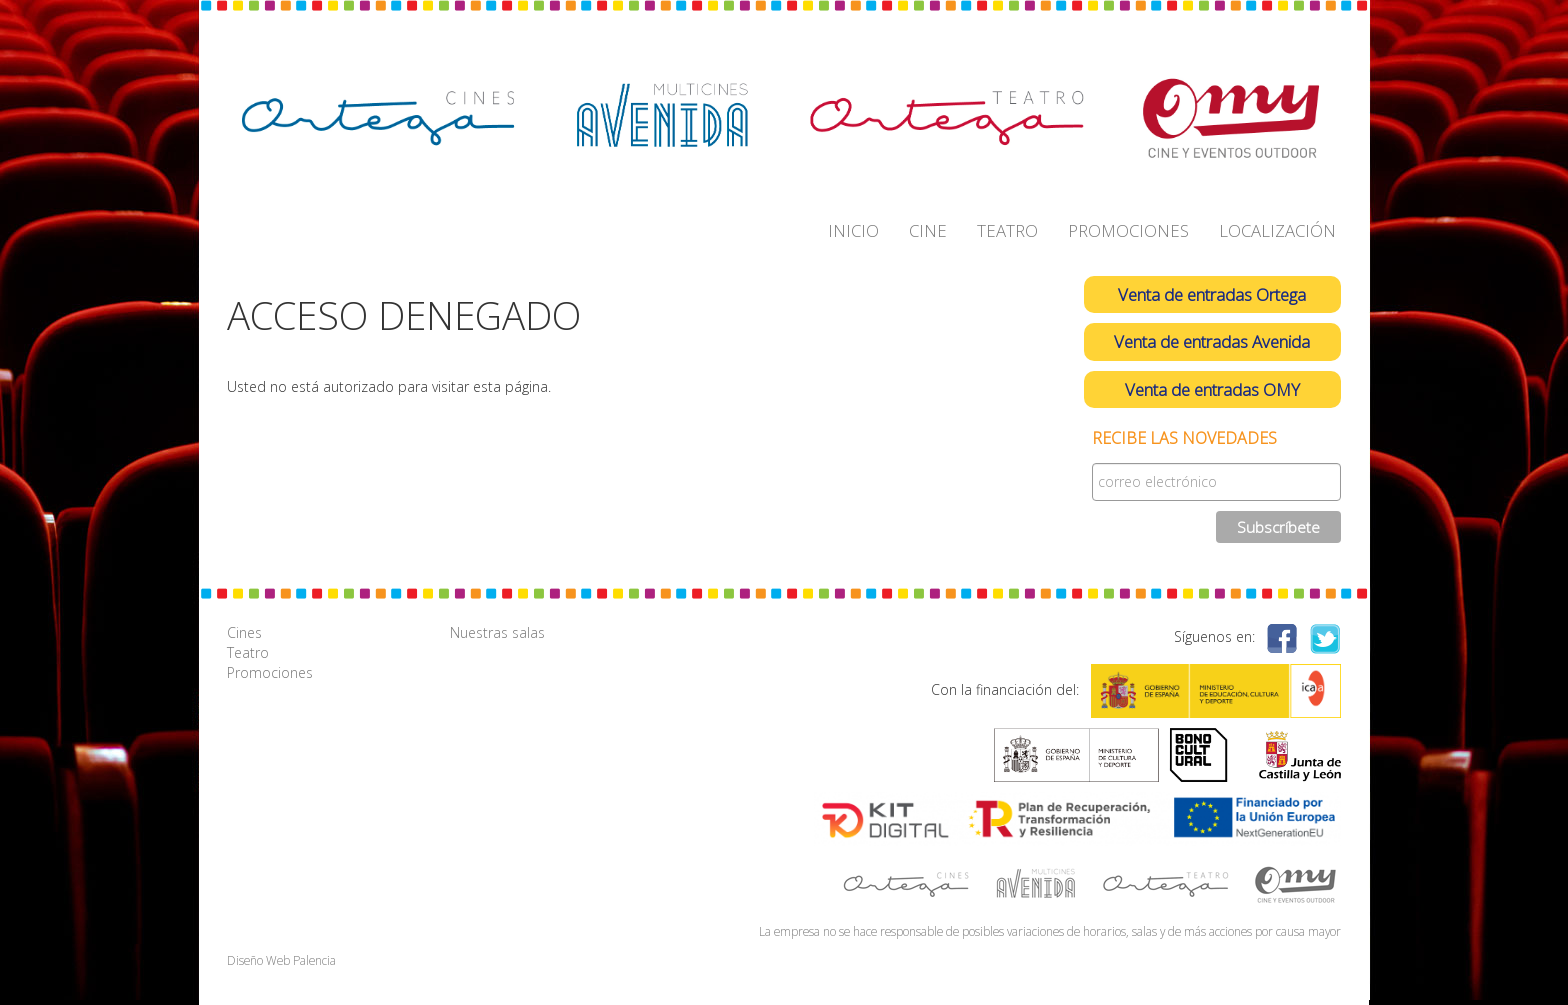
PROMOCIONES (1128, 230)
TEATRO (1007, 230)
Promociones (270, 672)
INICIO (853, 230)
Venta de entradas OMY (1212, 389)
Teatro (248, 652)
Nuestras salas (497, 632)
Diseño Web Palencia (281, 960)
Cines (244, 632)
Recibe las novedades (1184, 438)
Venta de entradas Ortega (1212, 294)
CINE (928, 230)
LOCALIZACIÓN (1277, 230)
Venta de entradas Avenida (1212, 341)
